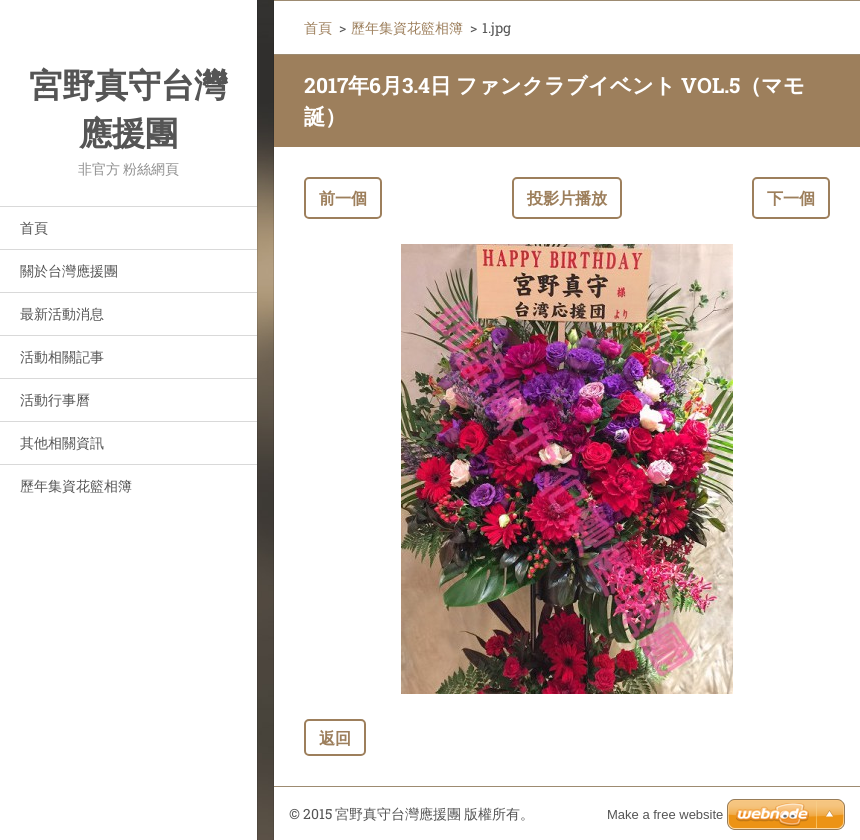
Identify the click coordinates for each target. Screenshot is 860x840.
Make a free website (665, 814)
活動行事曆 (55, 399)
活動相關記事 (62, 356)
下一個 (791, 197)
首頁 (34, 227)
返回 (335, 737)
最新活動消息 (62, 313)
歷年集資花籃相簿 (76, 485)
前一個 (343, 197)
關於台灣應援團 (69, 270)
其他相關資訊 (62, 442)
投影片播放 (567, 197)
